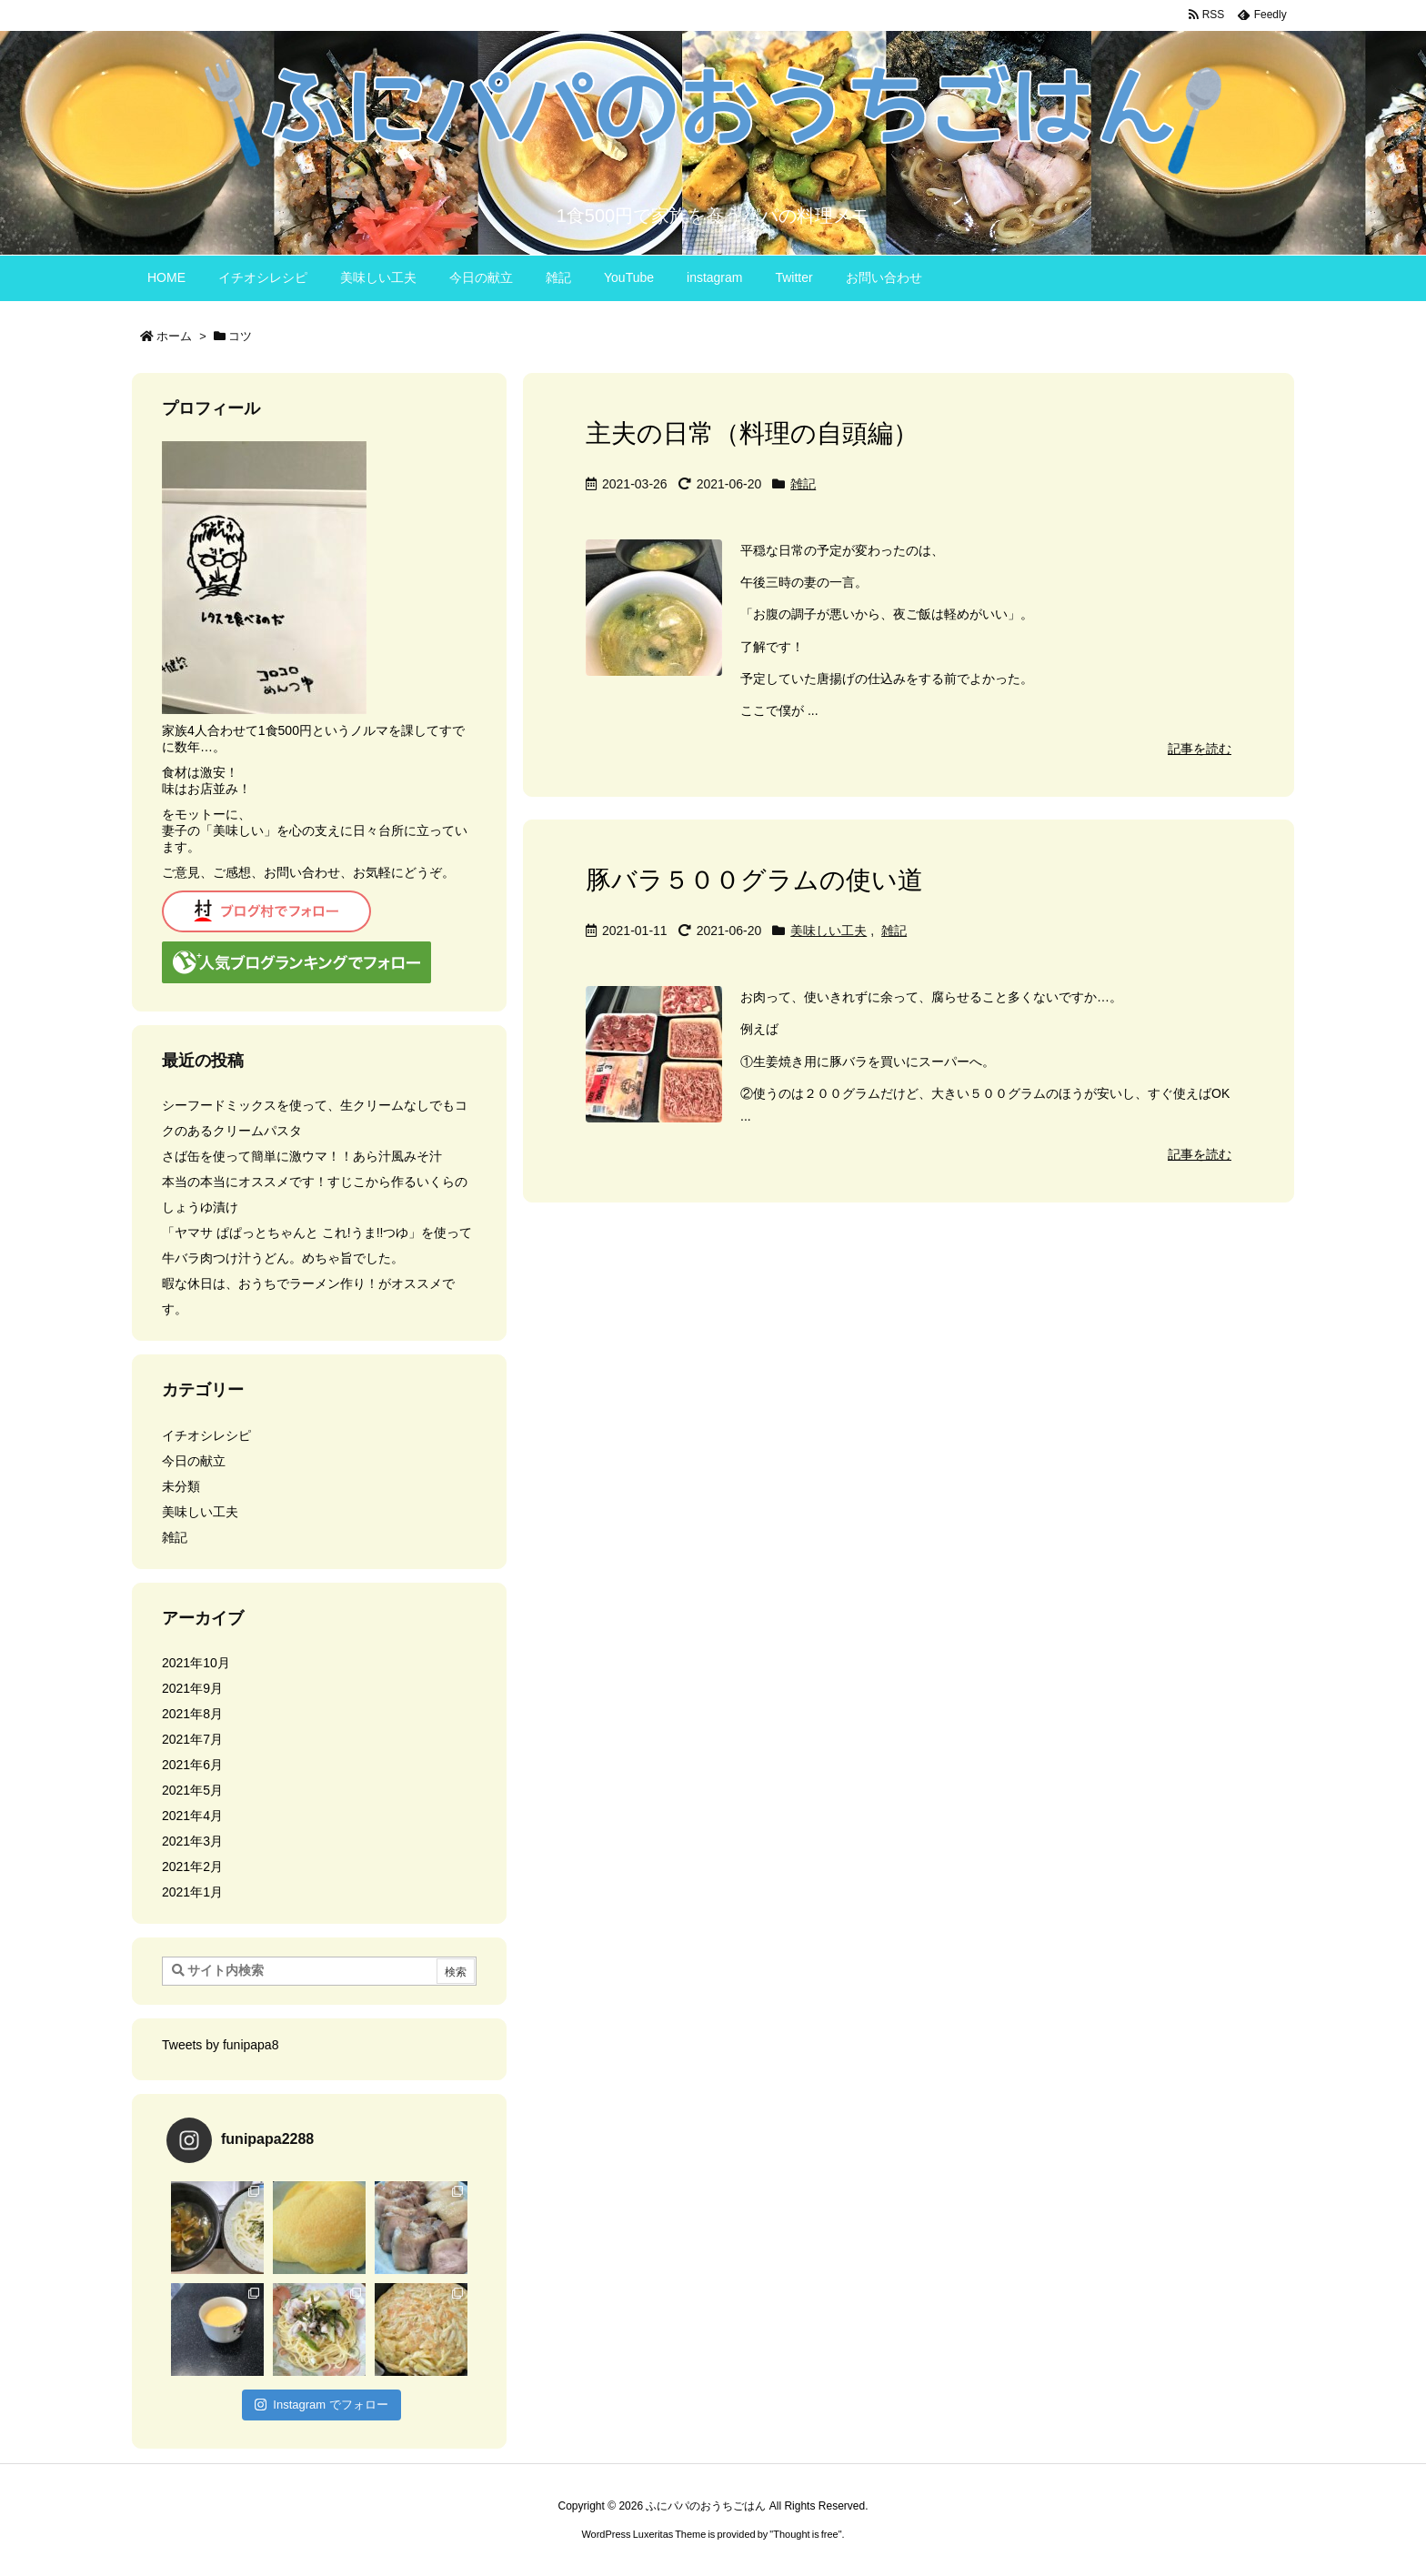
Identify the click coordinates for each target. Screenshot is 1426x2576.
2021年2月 (192, 1866)
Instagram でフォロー (321, 2404)
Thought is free (805, 2534)
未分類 (181, 1486)
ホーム (174, 336)
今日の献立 (194, 1461)
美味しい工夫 (828, 930)
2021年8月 (192, 1713)
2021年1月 (192, 1892)
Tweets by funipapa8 (220, 2045)
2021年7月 (192, 1739)
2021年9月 (192, 1688)
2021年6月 (192, 1764)
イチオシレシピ (206, 1435)
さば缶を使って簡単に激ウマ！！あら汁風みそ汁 (302, 1156)
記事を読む (1199, 748)
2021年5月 (192, 1790)
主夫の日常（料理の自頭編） (752, 433)
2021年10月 (196, 1662)
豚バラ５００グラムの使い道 (754, 880)
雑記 (803, 484)
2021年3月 (192, 1841)
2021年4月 (192, 1815)
